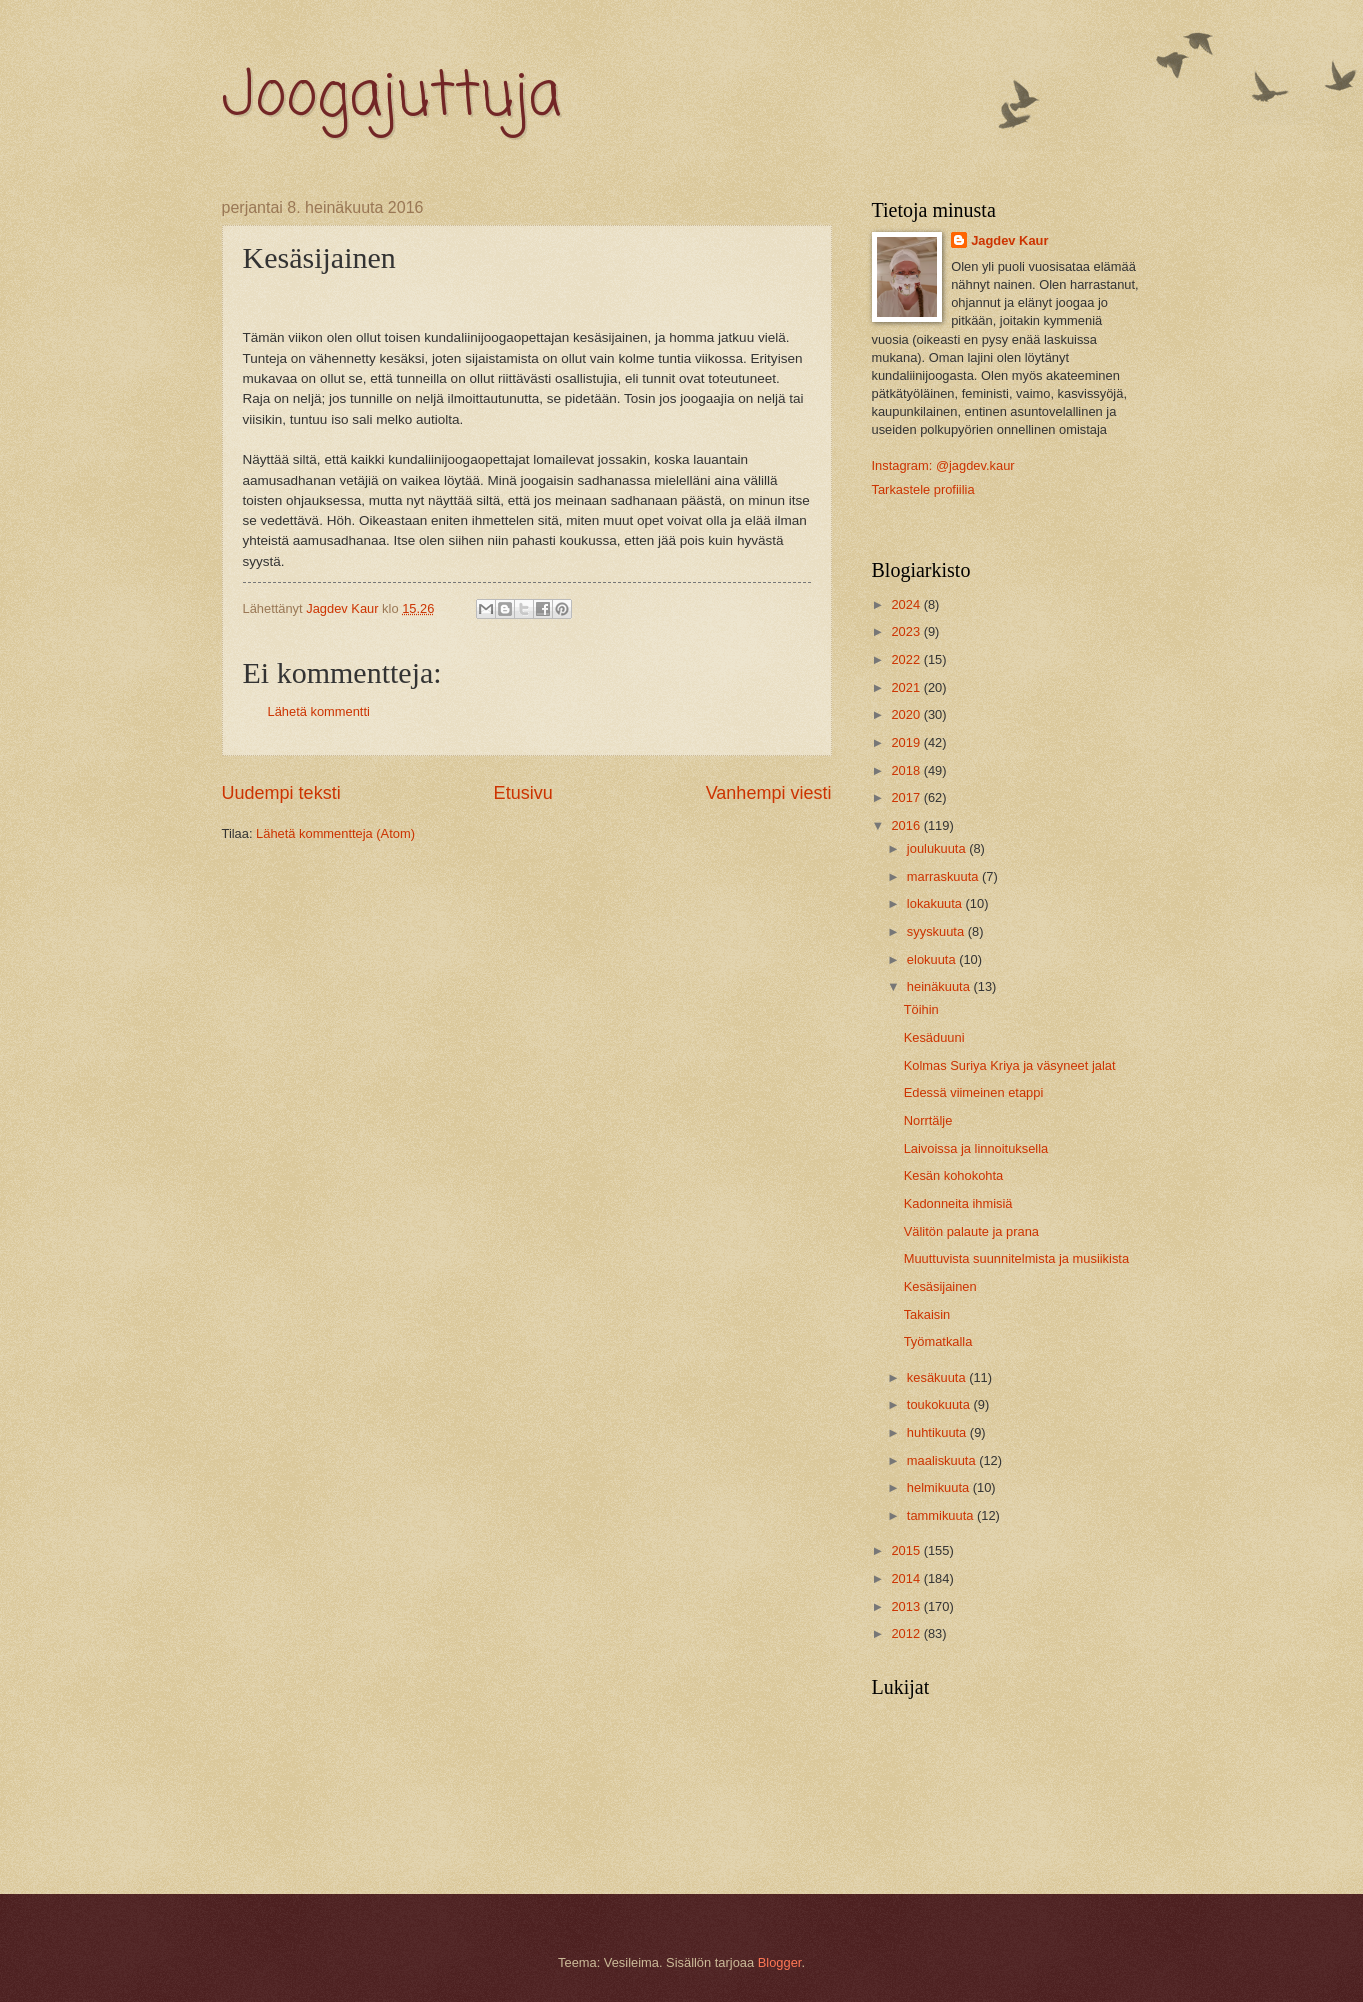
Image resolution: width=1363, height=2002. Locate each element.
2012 (907, 1633)
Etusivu (523, 793)
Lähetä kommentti (319, 711)
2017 (907, 797)
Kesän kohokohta (954, 1175)
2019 (907, 742)
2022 (907, 659)
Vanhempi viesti (769, 793)
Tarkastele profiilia (923, 489)
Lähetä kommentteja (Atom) (335, 833)
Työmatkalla (938, 1341)
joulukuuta (938, 848)
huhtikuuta (938, 1432)
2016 (907, 825)
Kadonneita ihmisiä (958, 1203)
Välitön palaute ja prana (971, 1231)
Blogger (780, 1962)
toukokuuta (940, 1404)
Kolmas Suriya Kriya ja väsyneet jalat (1010, 1065)
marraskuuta (944, 876)
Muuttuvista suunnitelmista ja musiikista (1016, 1258)
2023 (907, 631)
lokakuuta (936, 903)
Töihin (921, 1009)
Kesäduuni (934, 1037)
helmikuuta (940, 1487)
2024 (907, 604)
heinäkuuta (940, 986)
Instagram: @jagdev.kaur (943, 465)
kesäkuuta (938, 1377)
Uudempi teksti (281, 793)
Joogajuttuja (391, 97)
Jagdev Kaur (1009, 240)
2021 (907, 687)
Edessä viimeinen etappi (974, 1092)
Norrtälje (928, 1120)
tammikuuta (942, 1515)
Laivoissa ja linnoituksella (976, 1148)
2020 (907, 714)
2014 (907, 1578)
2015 (907, 1550)
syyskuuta (937, 931)
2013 (907, 1606)
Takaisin (927, 1314)
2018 (907, 770)
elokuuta (933, 959)
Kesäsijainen (940, 1286)
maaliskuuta (943, 1460)
